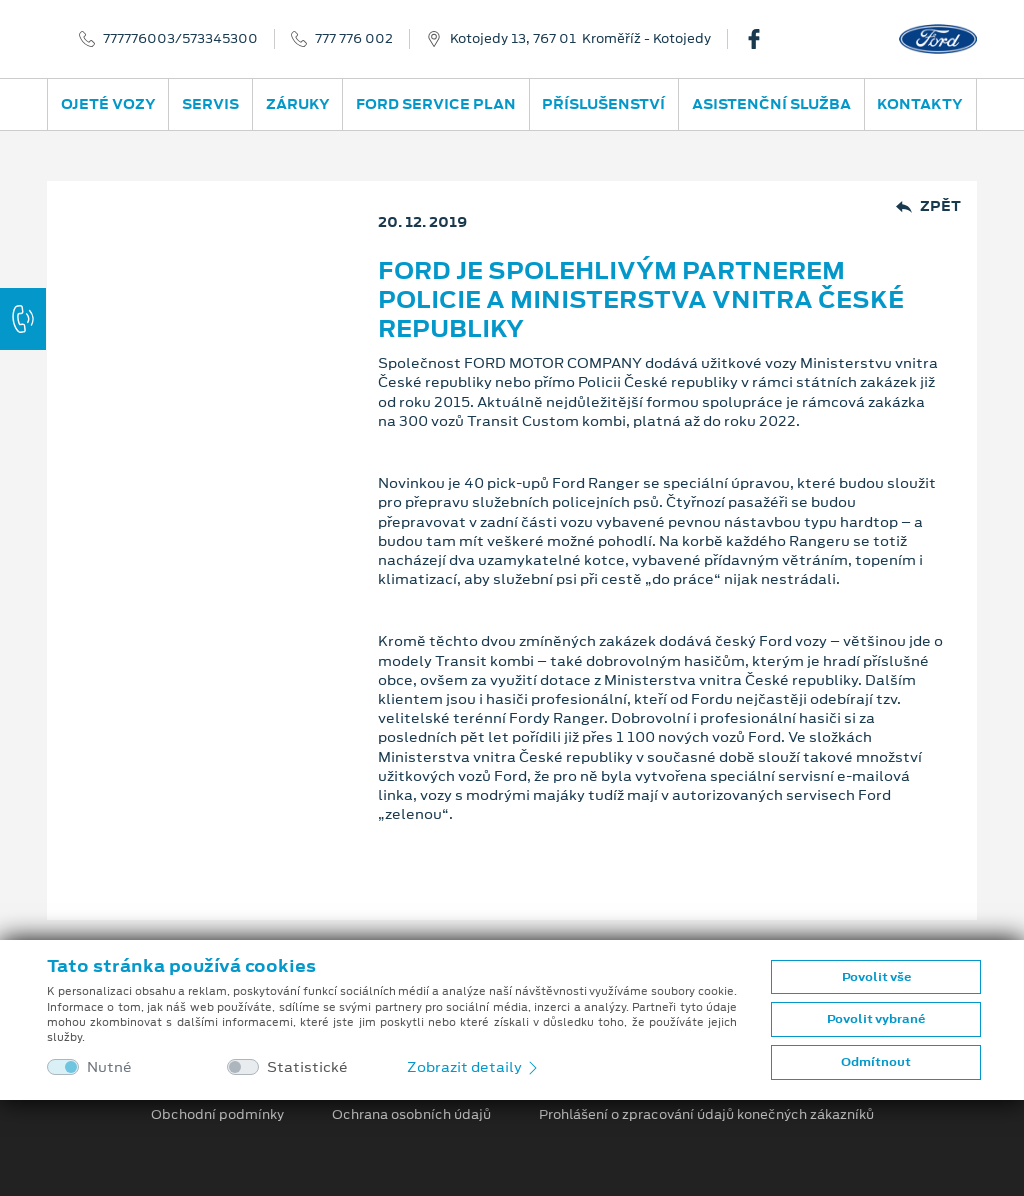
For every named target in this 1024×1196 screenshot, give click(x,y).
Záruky (298, 104)
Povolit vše (876, 977)
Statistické (307, 1067)
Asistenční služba (771, 104)
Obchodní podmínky (217, 1115)
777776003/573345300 (180, 39)
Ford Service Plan (436, 104)
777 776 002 (354, 39)
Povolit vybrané (876, 1019)
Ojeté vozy (108, 104)
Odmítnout (876, 1062)
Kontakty (920, 104)
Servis (210, 104)
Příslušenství (603, 104)
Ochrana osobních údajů (411, 1115)
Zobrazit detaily (474, 1067)
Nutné (109, 1067)
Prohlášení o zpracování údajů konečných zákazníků (706, 1115)
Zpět (928, 206)
